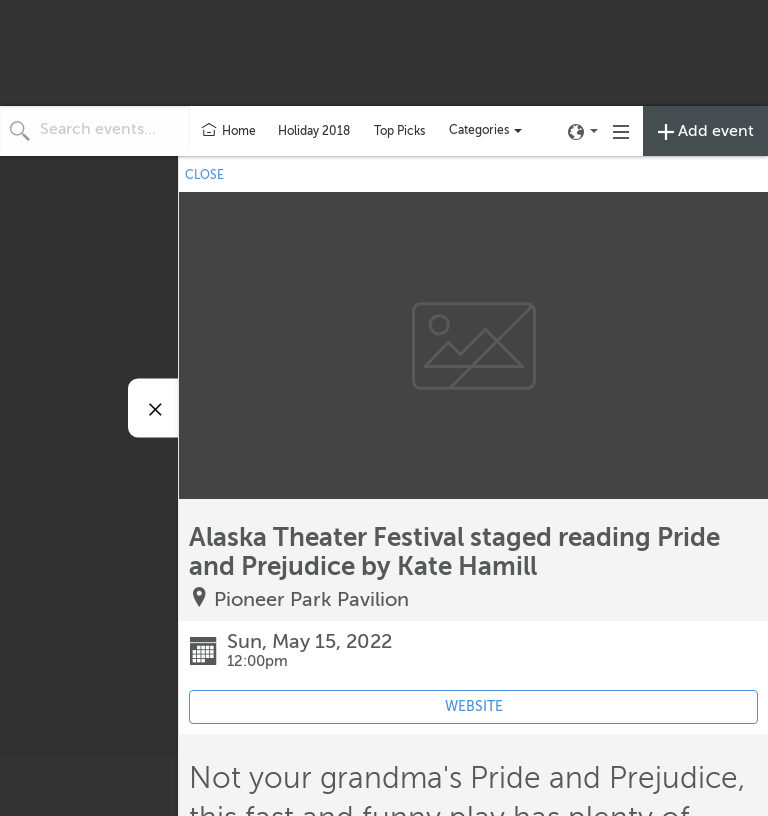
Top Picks (399, 131)
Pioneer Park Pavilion (311, 599)
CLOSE (204, 175)
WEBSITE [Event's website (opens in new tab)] (474, 706)
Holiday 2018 (314, 131)
